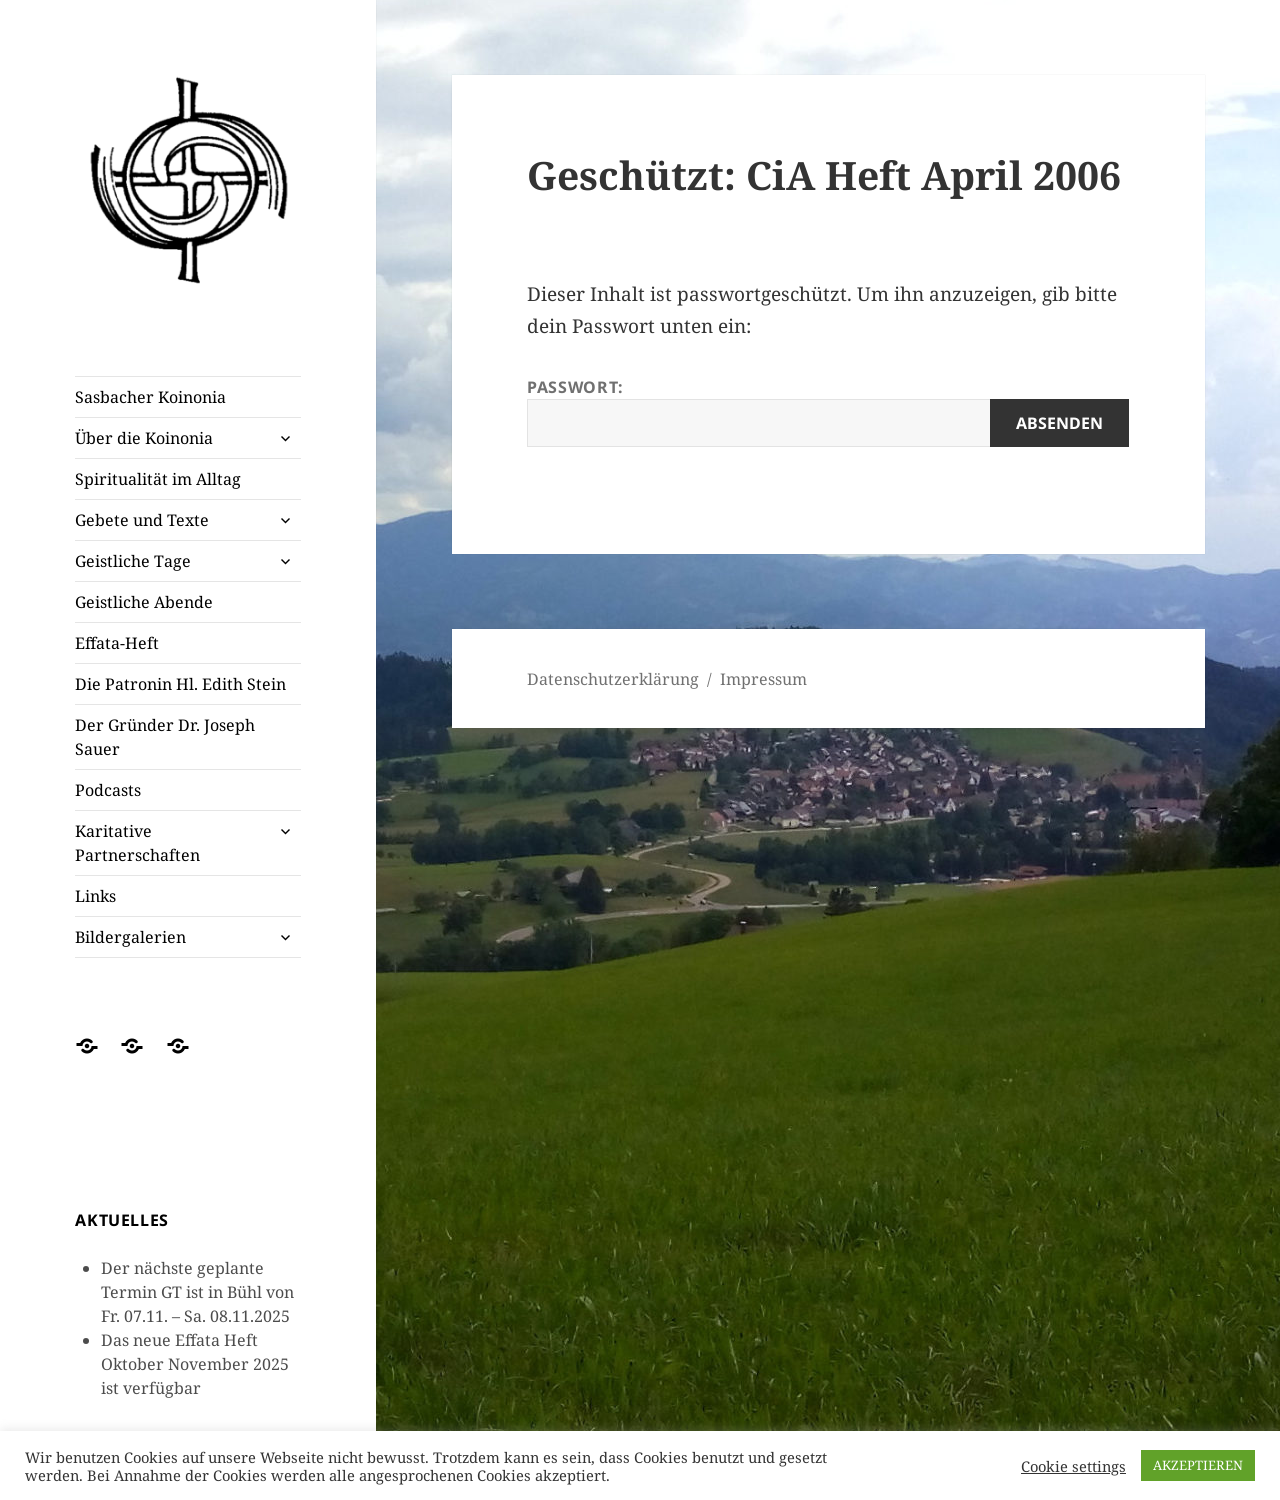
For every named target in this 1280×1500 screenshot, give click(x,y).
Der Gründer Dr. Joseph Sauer (165, 737)
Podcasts (108, 790)
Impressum (763, 679)
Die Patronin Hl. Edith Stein (180, 684)
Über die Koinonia (144, 438)
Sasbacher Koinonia (150, 397)
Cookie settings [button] (1073, 1466)
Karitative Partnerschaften (137, 843)
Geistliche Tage (133, 561)
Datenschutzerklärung (613, 679)
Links (95, 896)
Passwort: (828, 411)
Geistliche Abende (144, 602)
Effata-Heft (117, 643)
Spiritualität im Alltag (158, 479)
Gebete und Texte (142, 520)
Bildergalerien (130, 937)
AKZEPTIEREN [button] (1198, 1465)
